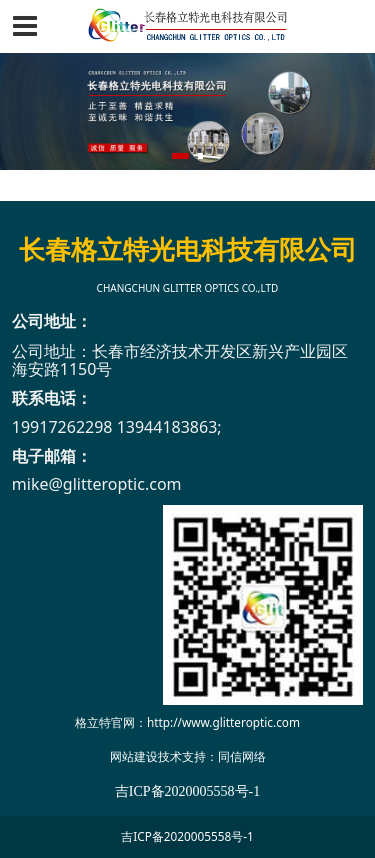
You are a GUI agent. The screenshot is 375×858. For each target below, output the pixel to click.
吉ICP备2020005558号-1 (187, 836)
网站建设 (134, 756)
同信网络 (242, 756)
